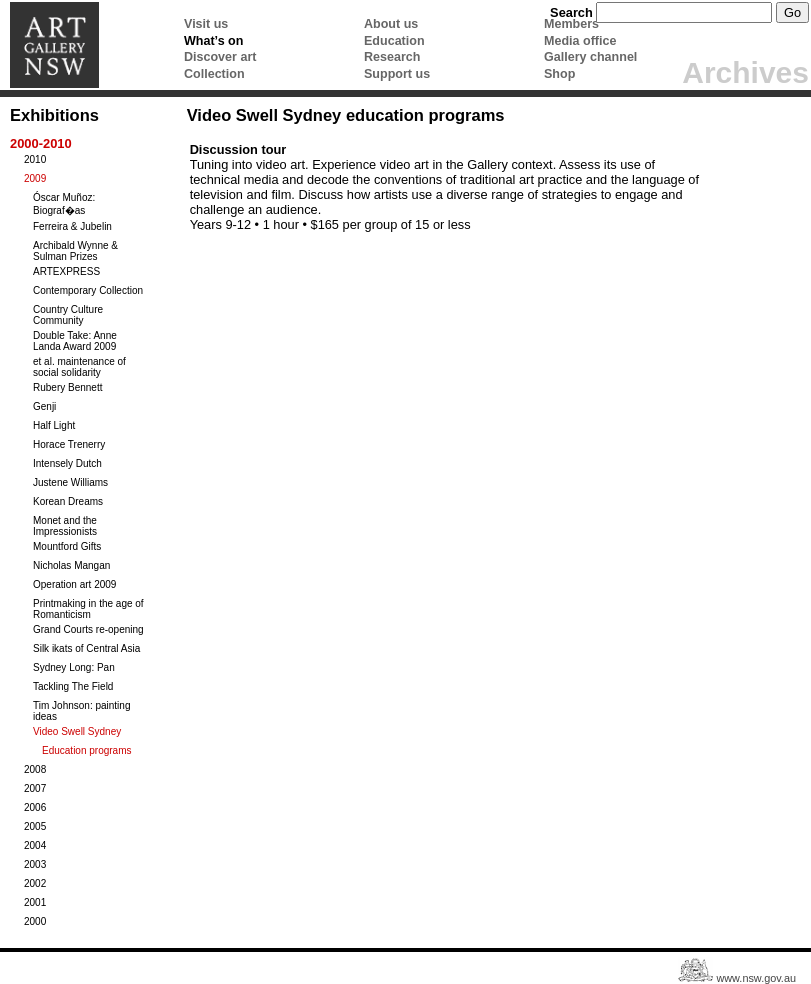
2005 (35, 826)
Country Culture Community (68, 315)
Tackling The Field (73, 686)
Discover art (220, 57)
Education (394, 41)
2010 (35, 159)
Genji (44, 406)
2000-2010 (41, 143)
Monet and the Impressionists (65, 526)
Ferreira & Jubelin (72, 226)
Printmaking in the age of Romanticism (88, 609)
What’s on (213, 41)
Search (571, 12)
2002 (35, 883)
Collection (214, 74)
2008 (35, 769)
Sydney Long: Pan (74, 667)
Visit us (206, 24)
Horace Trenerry (69, 444)
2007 (35, 788)
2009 (35, 178)
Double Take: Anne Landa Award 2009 (75, 341)
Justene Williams (70, 482)
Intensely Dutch (67, 463)
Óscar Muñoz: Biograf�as (64, 204)
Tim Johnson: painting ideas (81, 711)
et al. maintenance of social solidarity (79, 367)
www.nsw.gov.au (756, 978)
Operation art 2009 (74, 584)
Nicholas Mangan (71, 565)
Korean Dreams (68, 501)
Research (392, 57)
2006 (35, 807)
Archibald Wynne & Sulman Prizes (75, 251)
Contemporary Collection (88, 290)
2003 (35, 864)
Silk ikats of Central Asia (86, 648)
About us (391, 24)
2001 (35, 902)
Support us (397, 74)
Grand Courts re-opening (88, 629)
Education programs (87, 750)
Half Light (54, 425)
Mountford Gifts (67, 546)
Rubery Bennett (68, 387)
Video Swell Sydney (77, 731)
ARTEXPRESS (66, 271)
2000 (35, 921)
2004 (35, 845)
